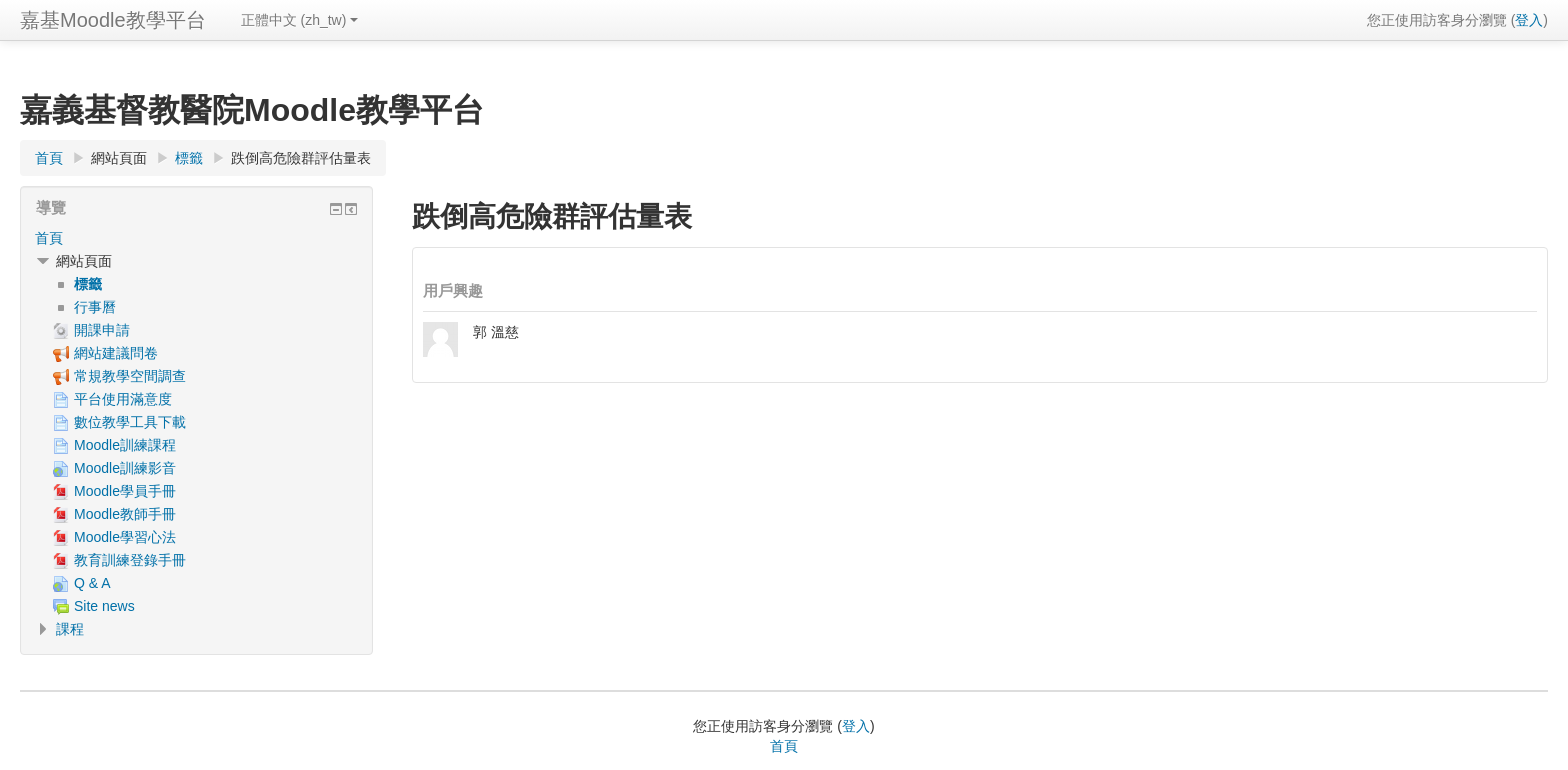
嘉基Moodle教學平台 (113, 20)
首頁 (49, 238)
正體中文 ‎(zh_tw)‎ (300, 20)
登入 (1529, 20)
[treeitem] (196, 238)
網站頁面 (119, 158)
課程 (70, 629)
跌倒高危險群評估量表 (301, 158)
